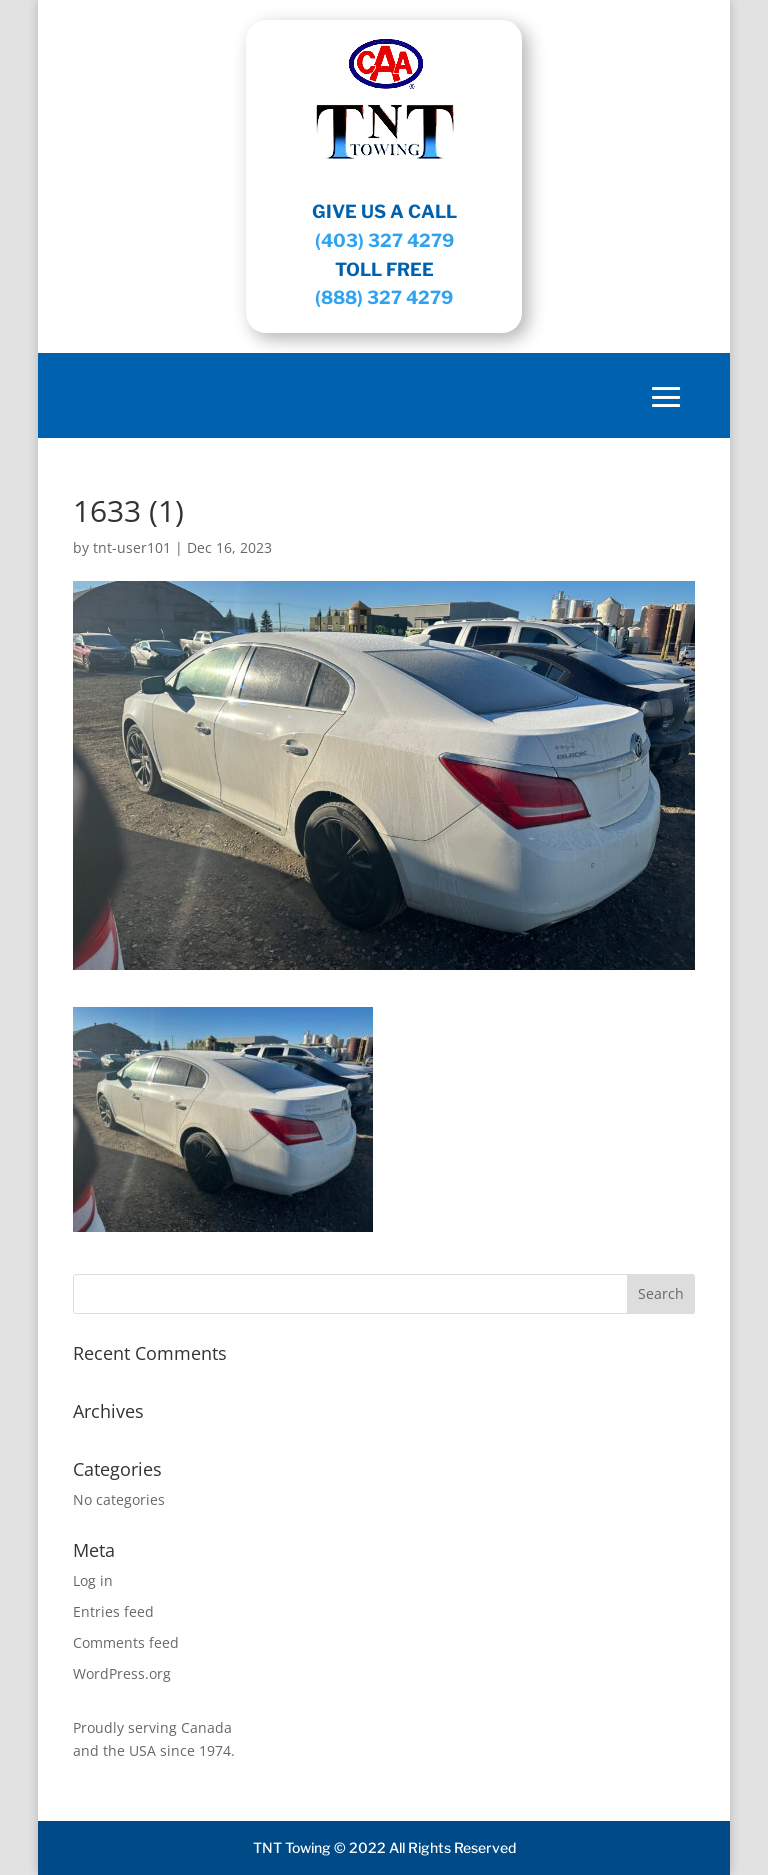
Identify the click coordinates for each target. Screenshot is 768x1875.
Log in (93, 1580)
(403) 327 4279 (384, 240)
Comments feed (126, 1642)
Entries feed (113, 1611)
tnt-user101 (132, 547)
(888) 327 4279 (384, 297)
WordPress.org (122, 1673)
